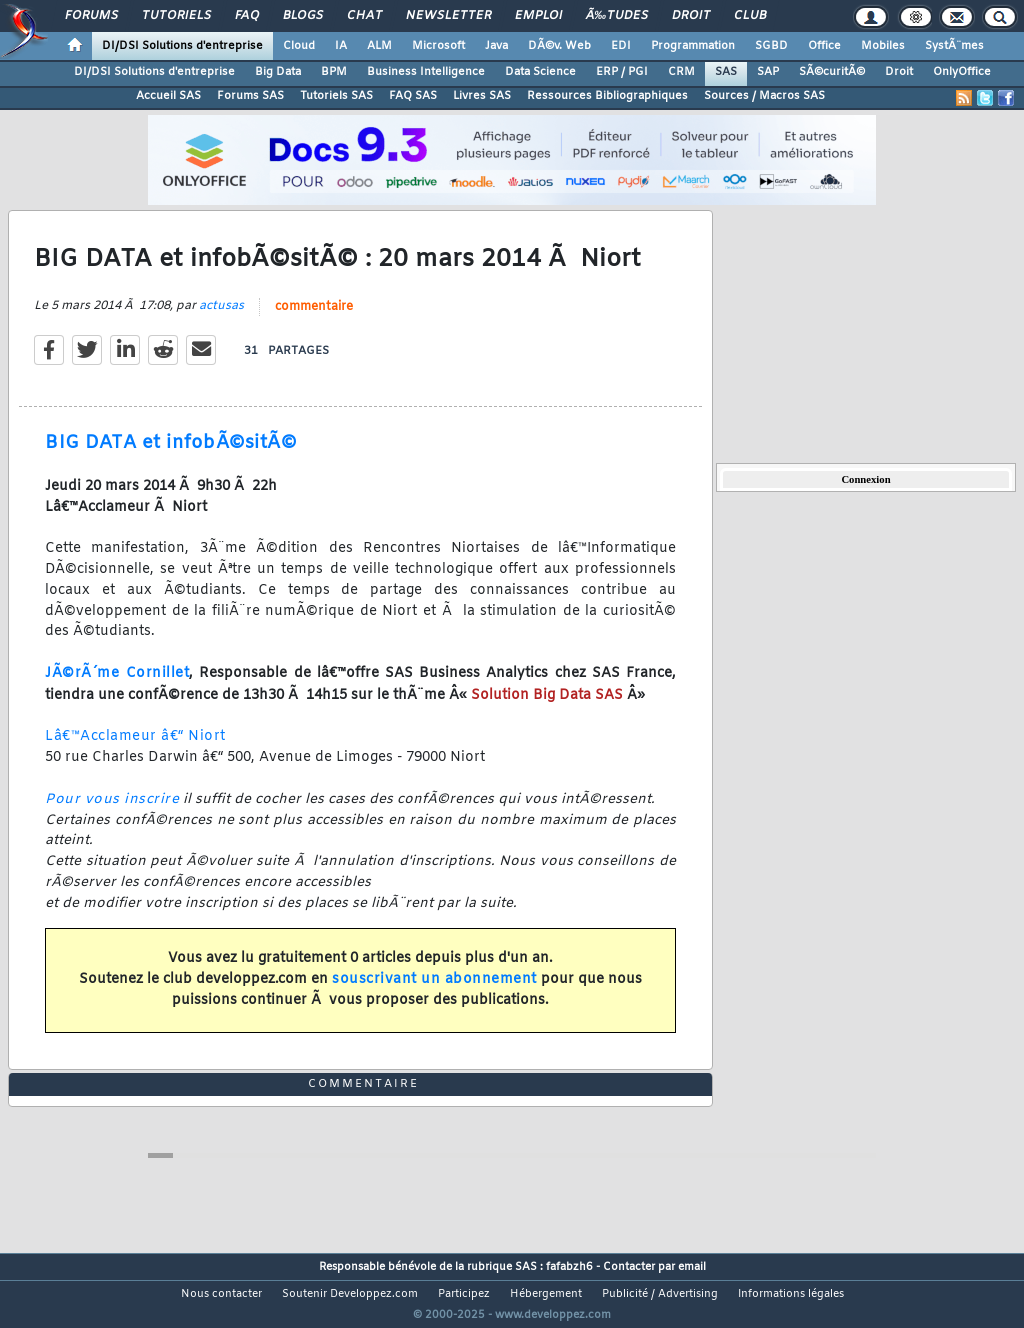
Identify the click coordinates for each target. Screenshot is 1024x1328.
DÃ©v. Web (559, 46)
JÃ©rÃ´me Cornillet (117, 686)
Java (496, 46)
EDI (621, 46)
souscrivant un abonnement (434, 991)
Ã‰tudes (617, 16)
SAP (768, 72)
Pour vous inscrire (112, 811)
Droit (691, 16)
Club (750, 16)
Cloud (299, 46)
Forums (91, 16)
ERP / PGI (622, 72)
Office (824, 46)
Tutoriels (176, 16)
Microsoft (438, 46)
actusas (221, 319)
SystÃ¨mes (954, 46)
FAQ (247, 16)
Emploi (538, 16)
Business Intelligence (426, 72)
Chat (364, 16)
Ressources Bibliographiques (607, 96)
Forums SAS (250, 96)
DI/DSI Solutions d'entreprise (182, 46)
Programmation (693, 46)
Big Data (278, 72)
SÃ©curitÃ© (832, 72)
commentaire (314, 320)
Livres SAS (482, 96)
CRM (681, 72)
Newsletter (448, 16)
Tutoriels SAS (336, 96)
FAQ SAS (413, 96)
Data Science (540, 72)
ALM (379, 46)
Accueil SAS (168, 96)
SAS (726, 72)
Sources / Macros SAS (764, 96)
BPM (334, 72)
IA (341, 46)
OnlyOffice (962, 72)
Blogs (303, 16)
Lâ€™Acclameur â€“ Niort (135, 749)
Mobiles (883, 46)
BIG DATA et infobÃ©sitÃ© (170, 456)
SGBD (771, 46)
